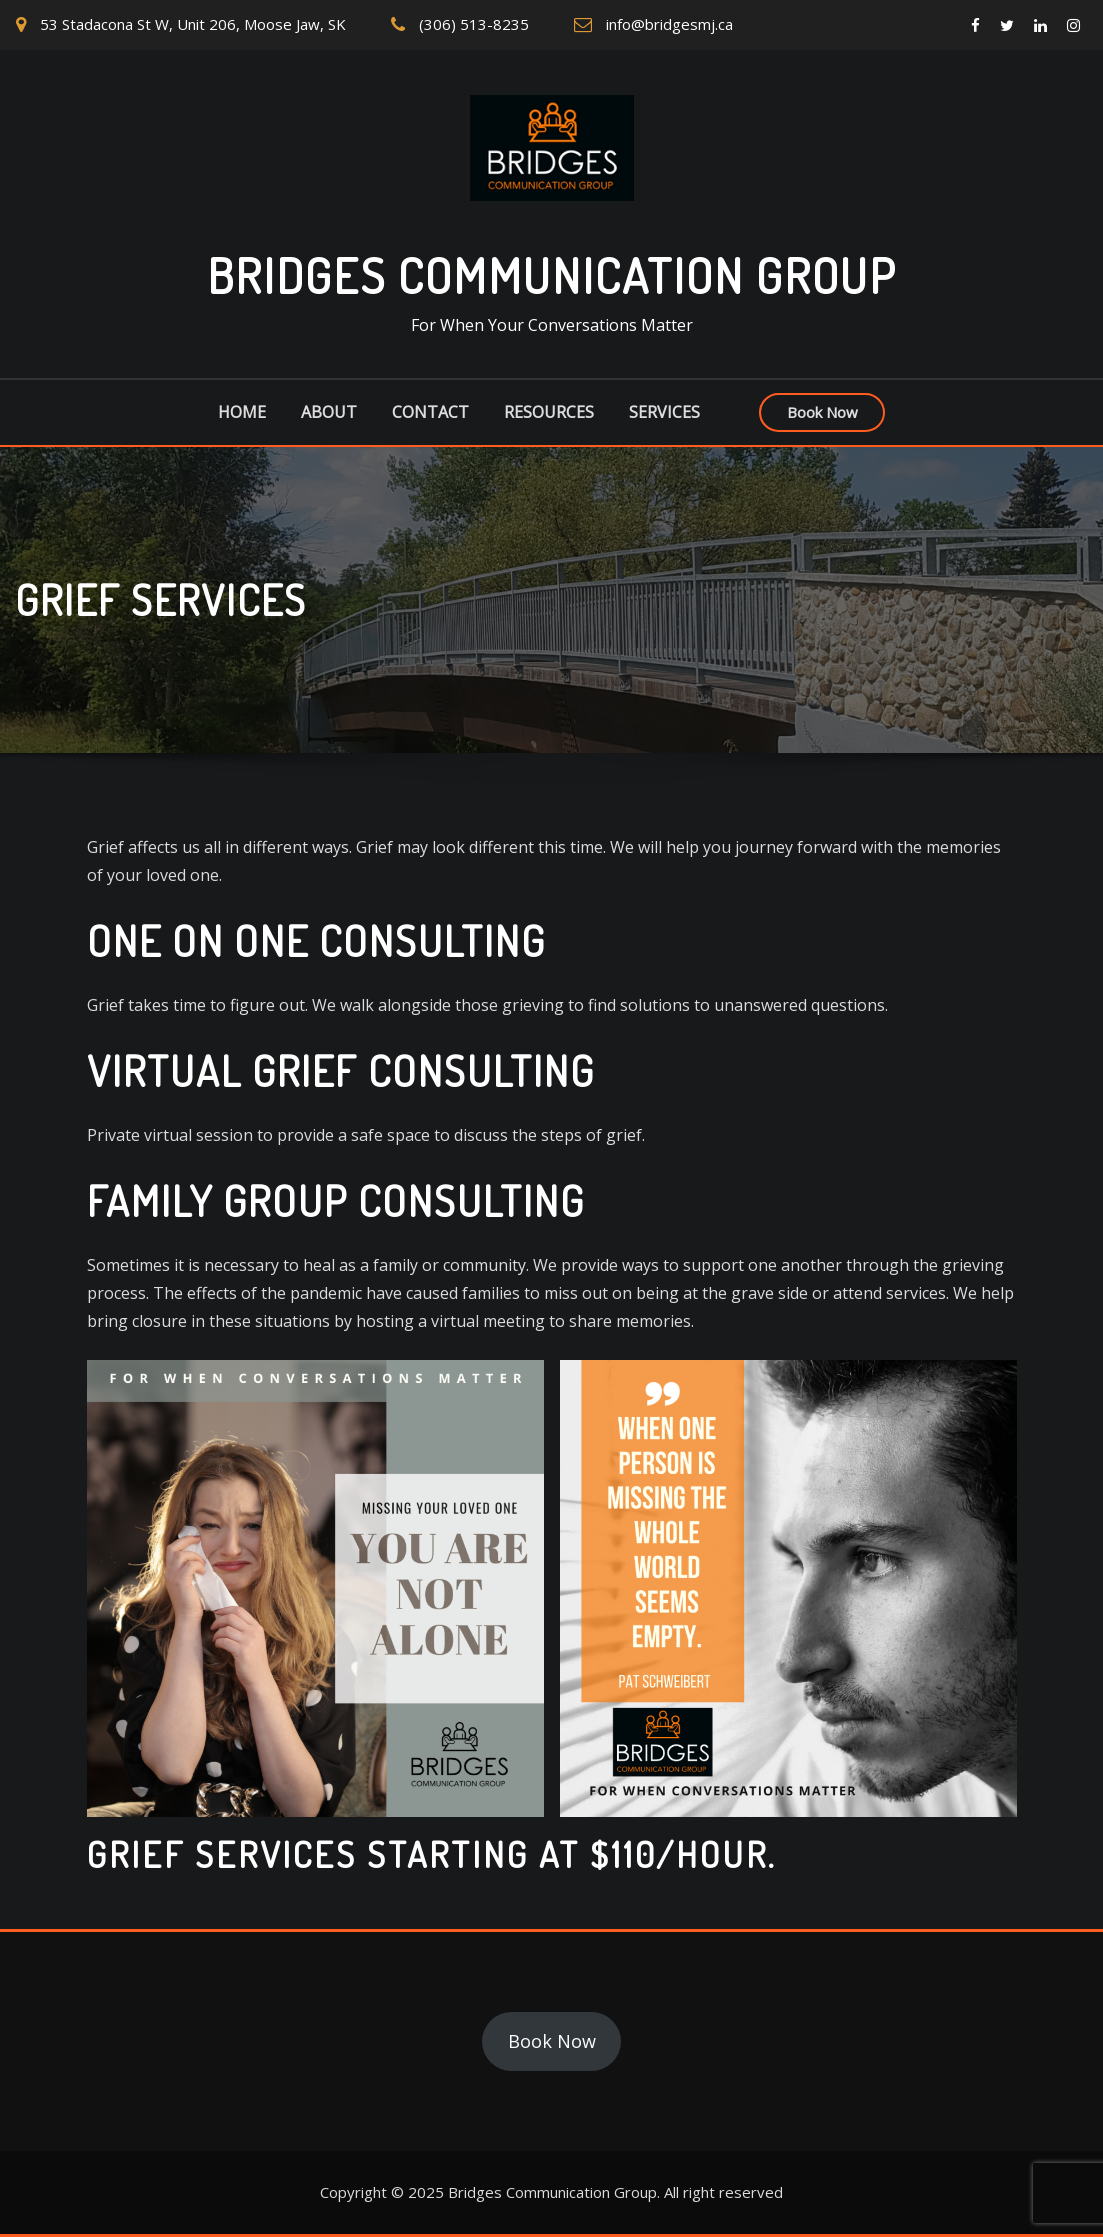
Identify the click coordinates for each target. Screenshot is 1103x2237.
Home (242, 412)
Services (664, 412)
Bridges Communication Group (552, 275)
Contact (430, 412)
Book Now (822, 412)
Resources (549, 412)
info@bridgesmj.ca (669, 24)
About (329, 412)
